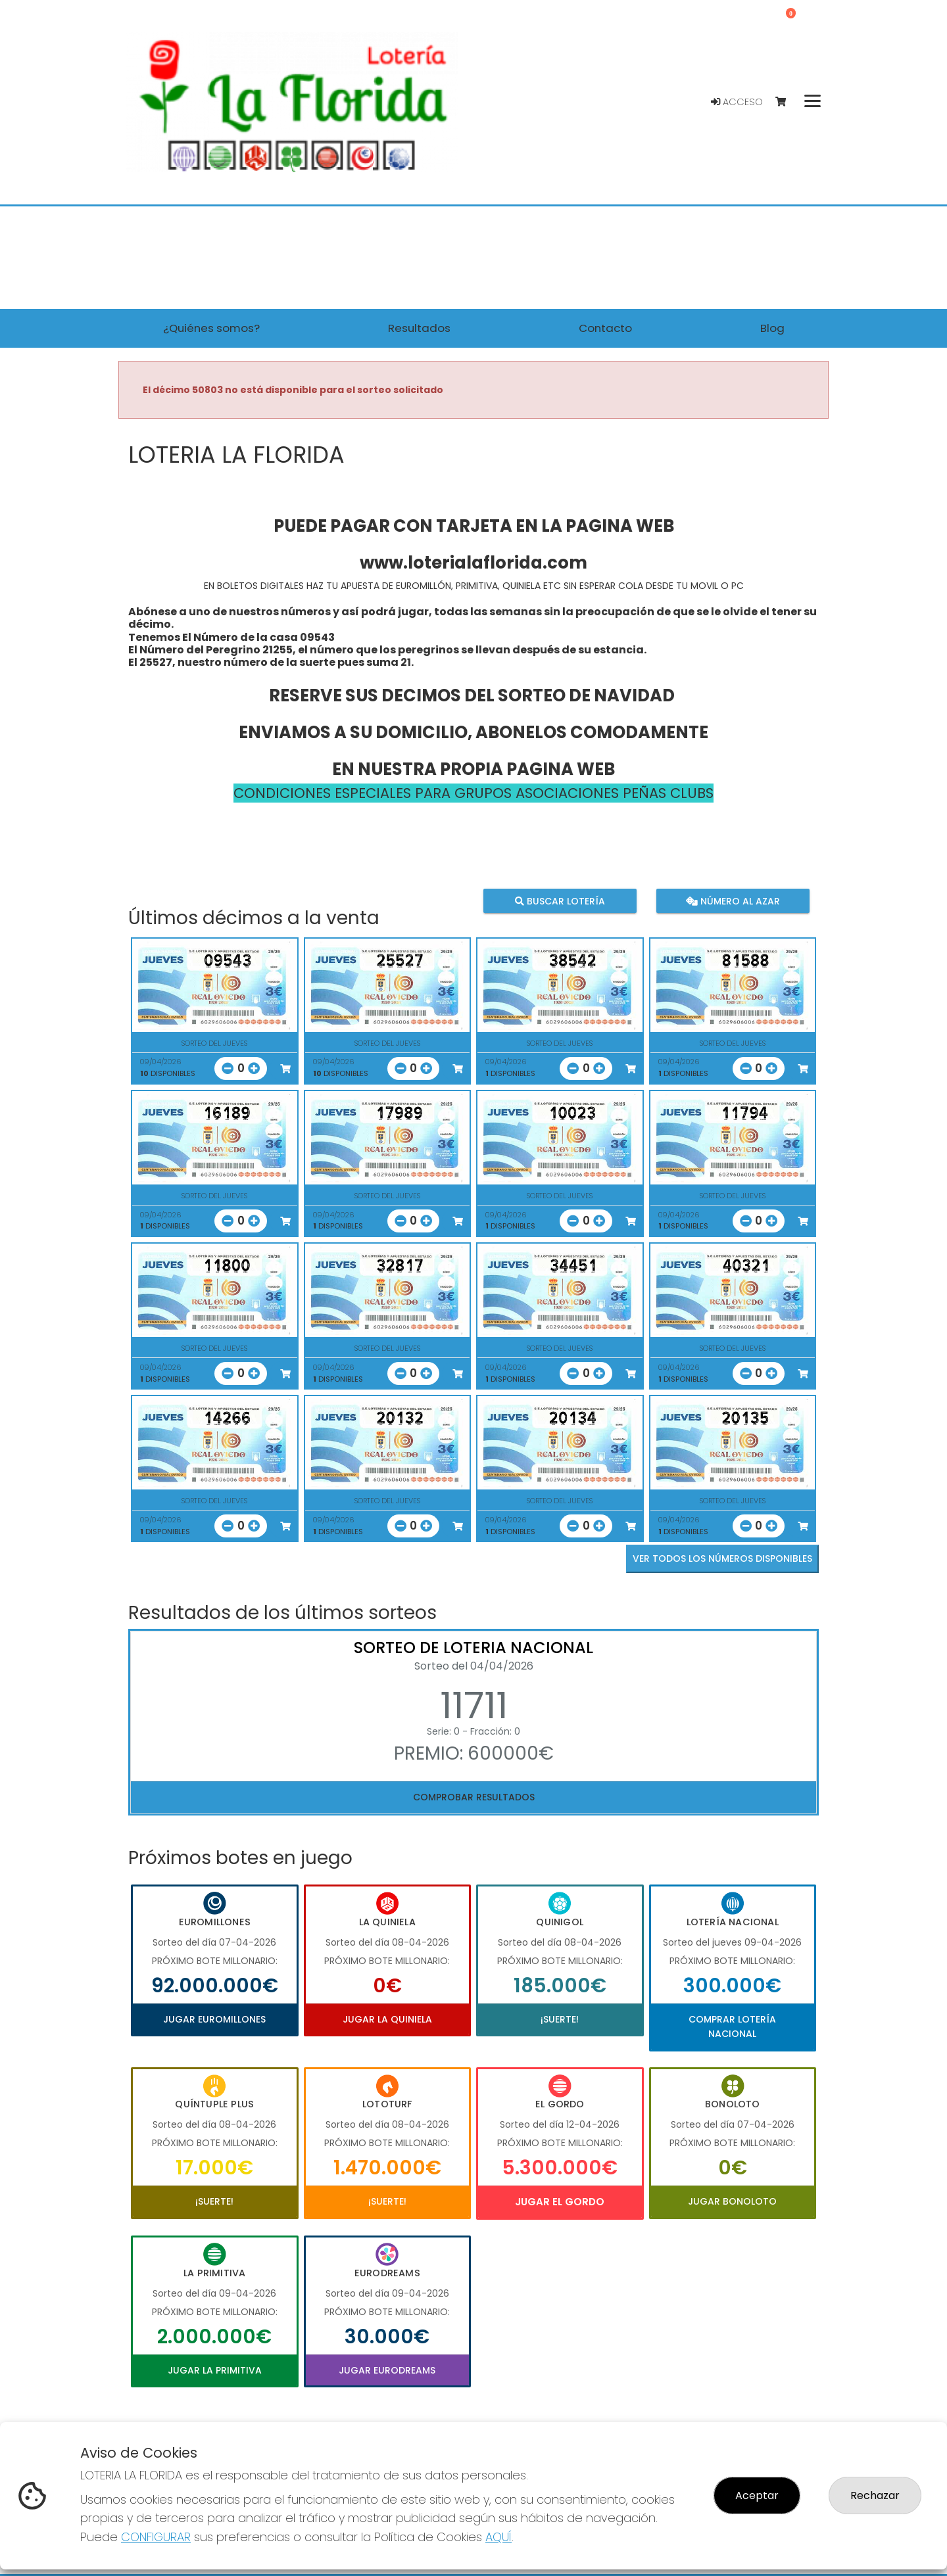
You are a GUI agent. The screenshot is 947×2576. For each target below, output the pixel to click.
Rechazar (875, 2495)
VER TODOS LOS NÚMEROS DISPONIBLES (722, 1558)
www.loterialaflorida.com (473, 562)
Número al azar (732, 901)
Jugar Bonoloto (732, 2201)
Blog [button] (772, 328)
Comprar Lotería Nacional (732, 2026)
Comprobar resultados (474, 1797)
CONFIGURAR (156, 2537)
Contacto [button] (605, 328)
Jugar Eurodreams (387, 2370)
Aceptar (757, 2495)
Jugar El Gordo (559, 2202)
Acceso (737, 101)
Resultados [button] (419, 328)
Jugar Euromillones (214, 2019)
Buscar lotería (560, 901)
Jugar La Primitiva (215, 2370)
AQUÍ (498, 2537)
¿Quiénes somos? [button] (211, 328)
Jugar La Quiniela (387, 2019)
